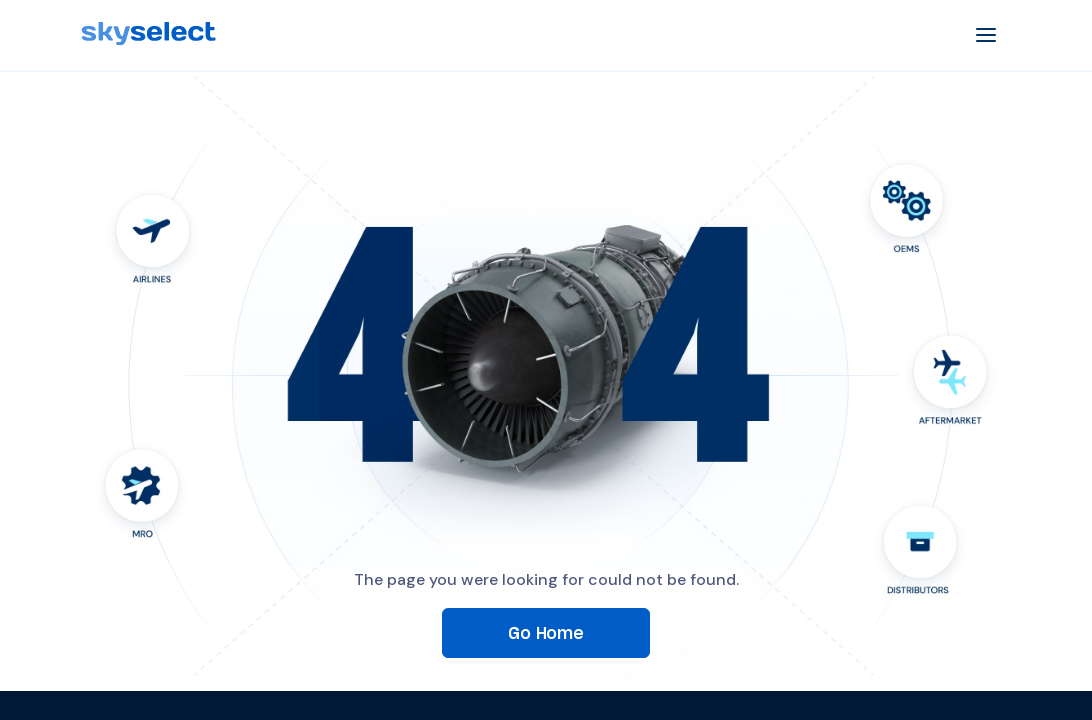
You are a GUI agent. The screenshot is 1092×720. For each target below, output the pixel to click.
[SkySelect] (148, 34)
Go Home (546, 632)
